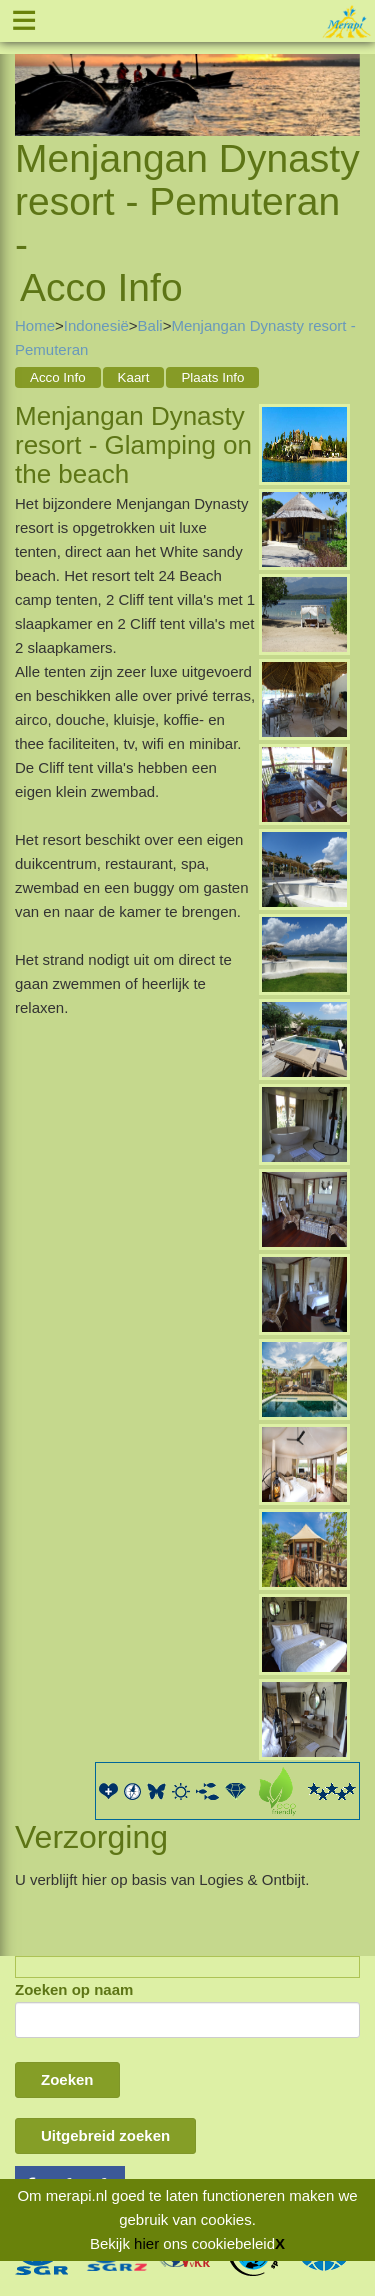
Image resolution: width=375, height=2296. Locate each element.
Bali (150, 325)
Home (35, 325)
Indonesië (96, 325)
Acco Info (58, 377)
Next (345, 72)
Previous (30, 72)
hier (146, 2243)
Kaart (134, 377)
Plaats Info (212, 377)
